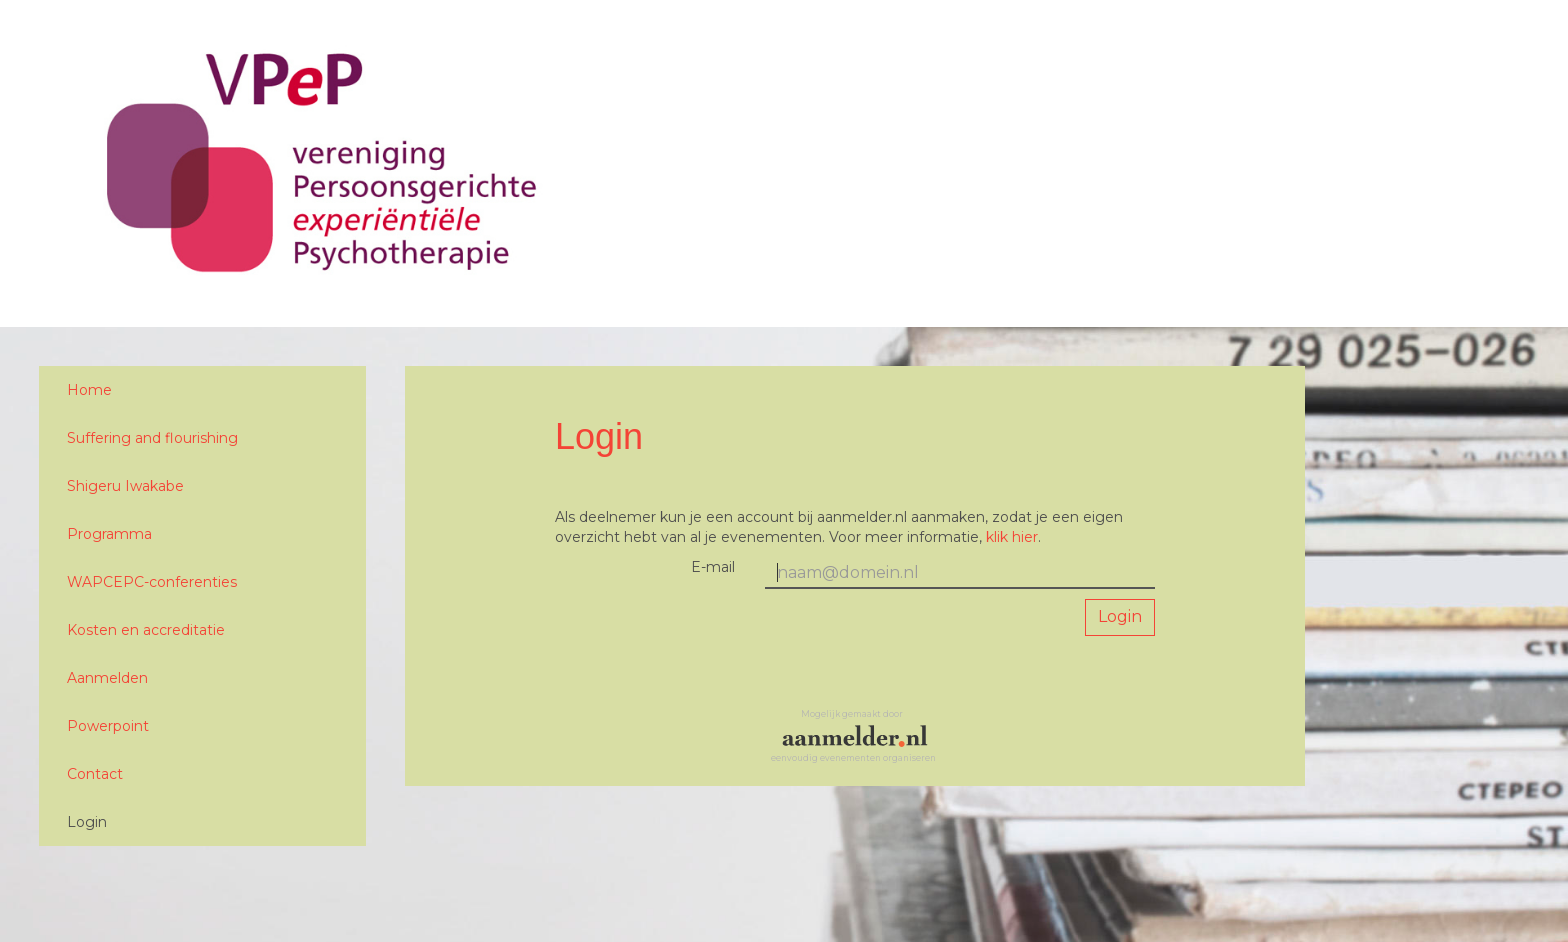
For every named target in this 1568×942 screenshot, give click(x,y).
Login (87, 822)
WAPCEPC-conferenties (152, 582)
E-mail (713, 567)
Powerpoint (108, 726)
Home (89, 390)
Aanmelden (107, 678)
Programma (109, 534)
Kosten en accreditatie (146, 630)
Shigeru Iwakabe (125, 486)
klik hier (1012, 537)
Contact (95, 774)
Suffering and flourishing (152, 438)
